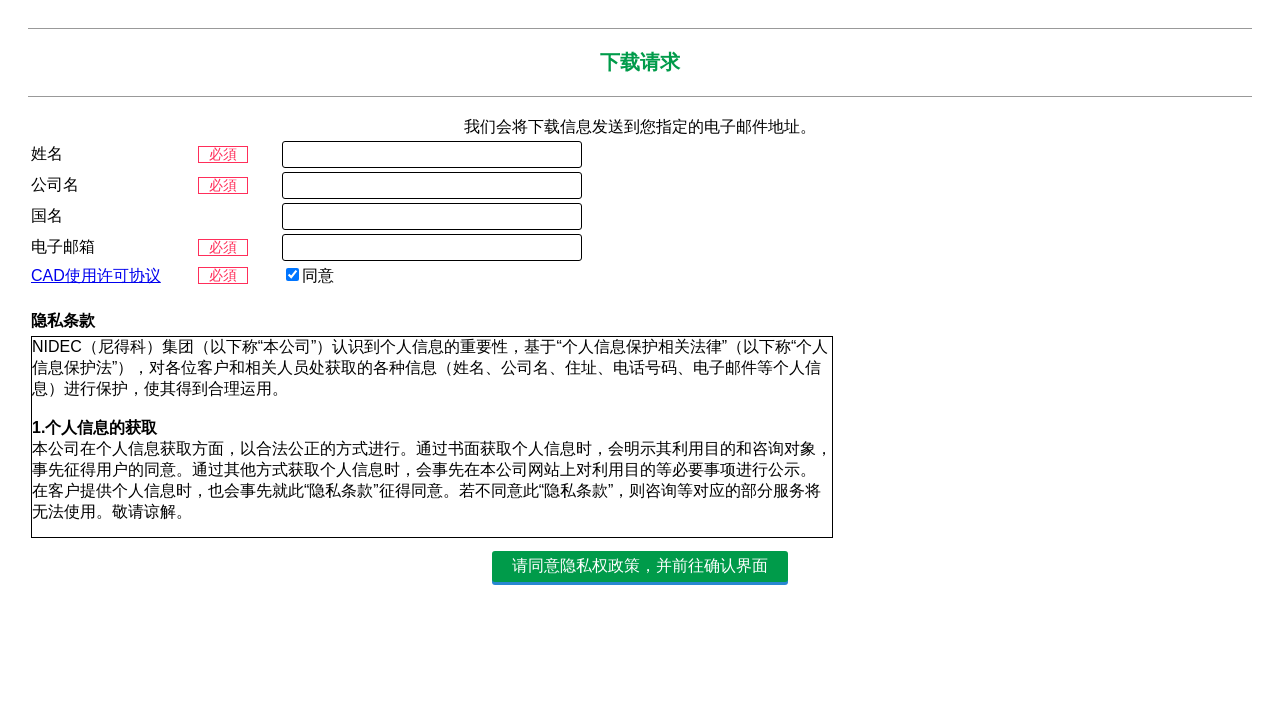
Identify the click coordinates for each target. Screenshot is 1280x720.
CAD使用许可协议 (96, 275)
